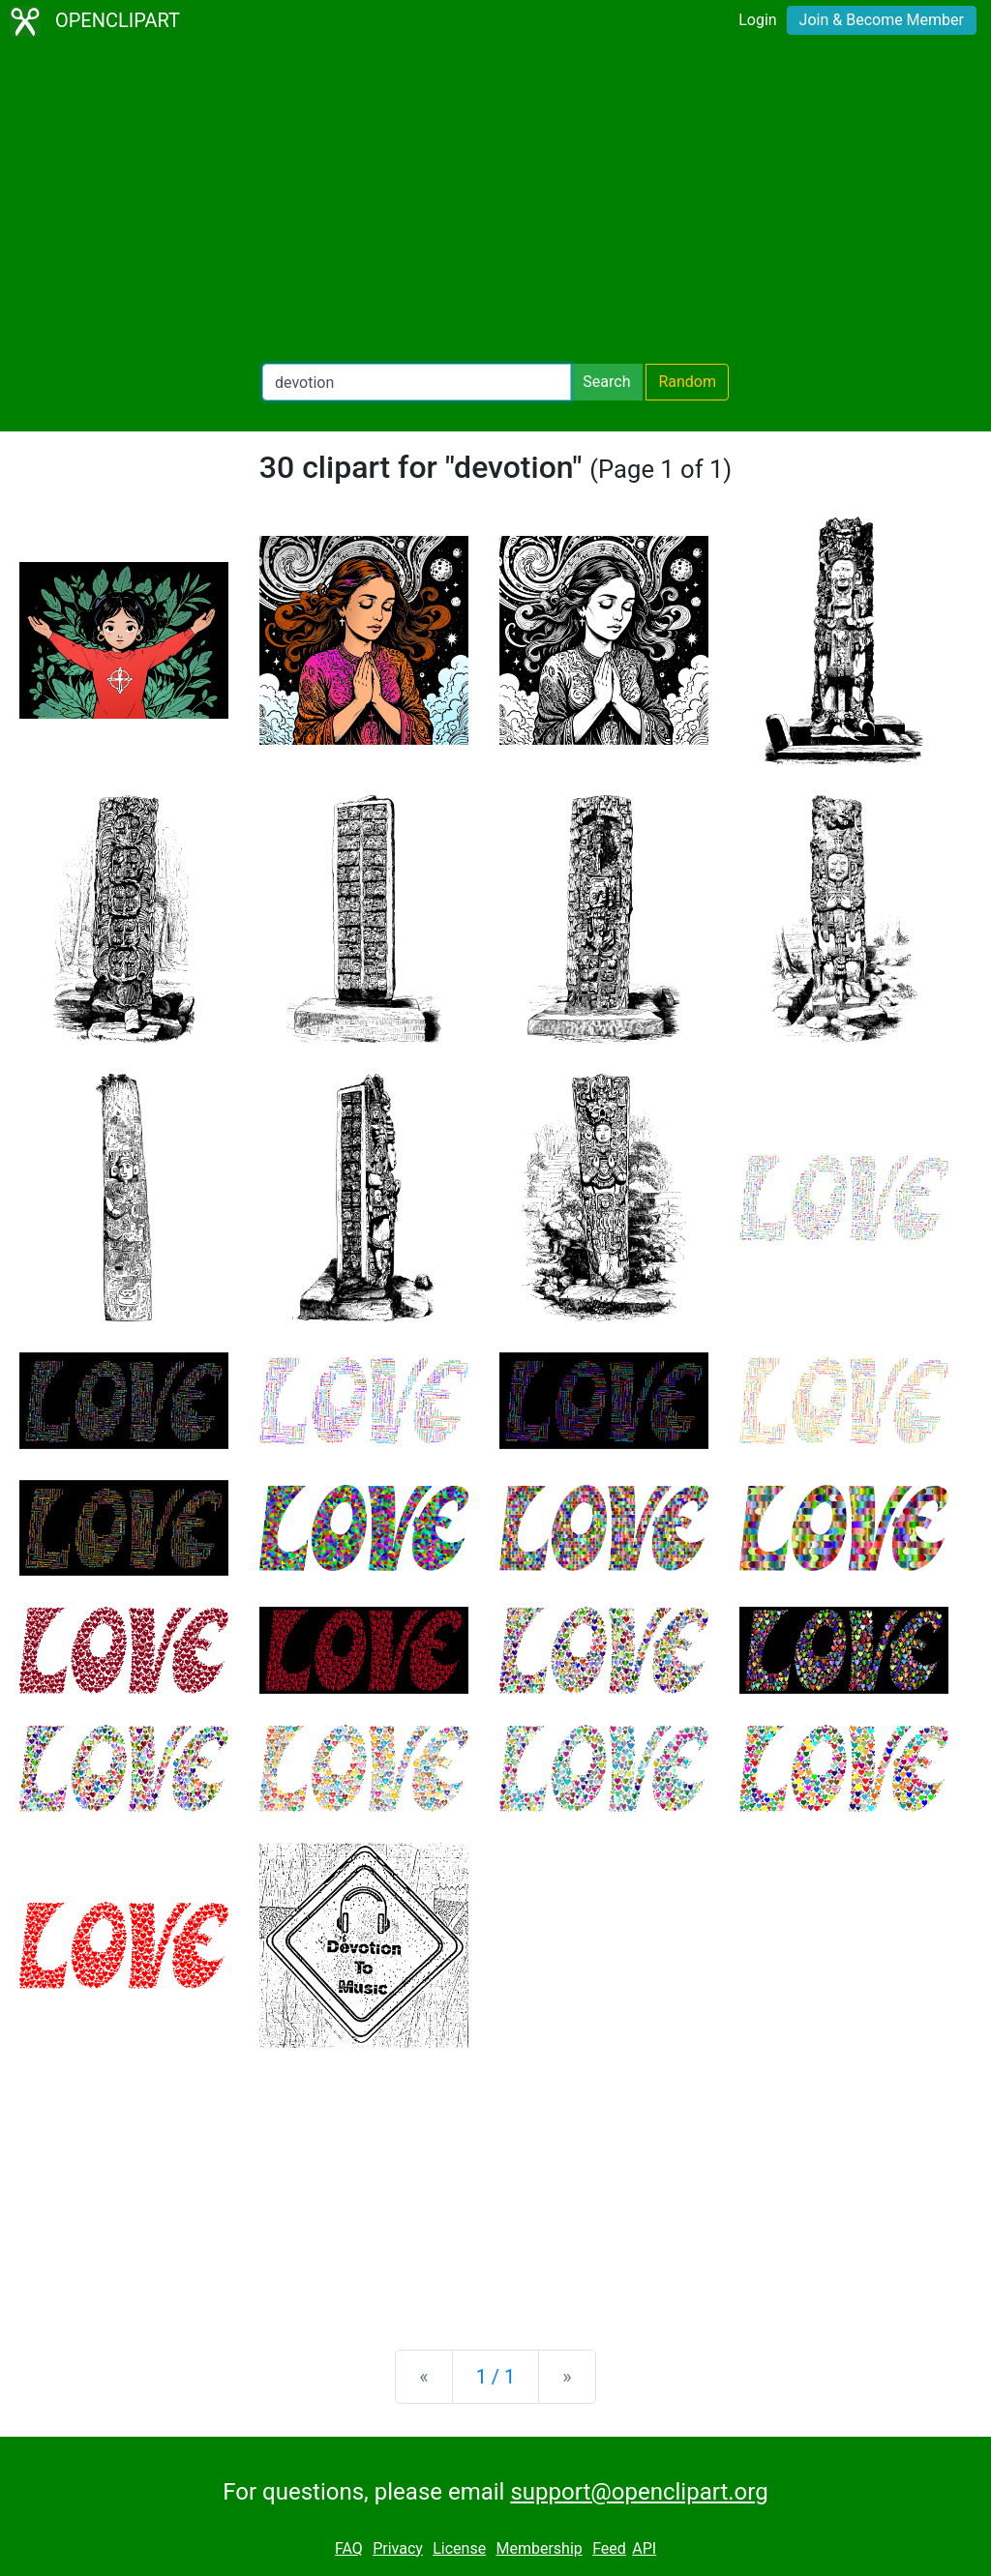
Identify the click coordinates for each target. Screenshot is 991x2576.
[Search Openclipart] (416, 382)
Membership (539, 2548)
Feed (609, 2548)
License (459, 2548)
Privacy (398, 2548)
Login (757, 20)
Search (606, 381)
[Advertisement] (495, 203)
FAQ (349, 2548)
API (644, 2548)
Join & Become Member (881, 20)
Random (687, 381)
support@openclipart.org (638, 2491)
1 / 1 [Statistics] (496, 2376)
